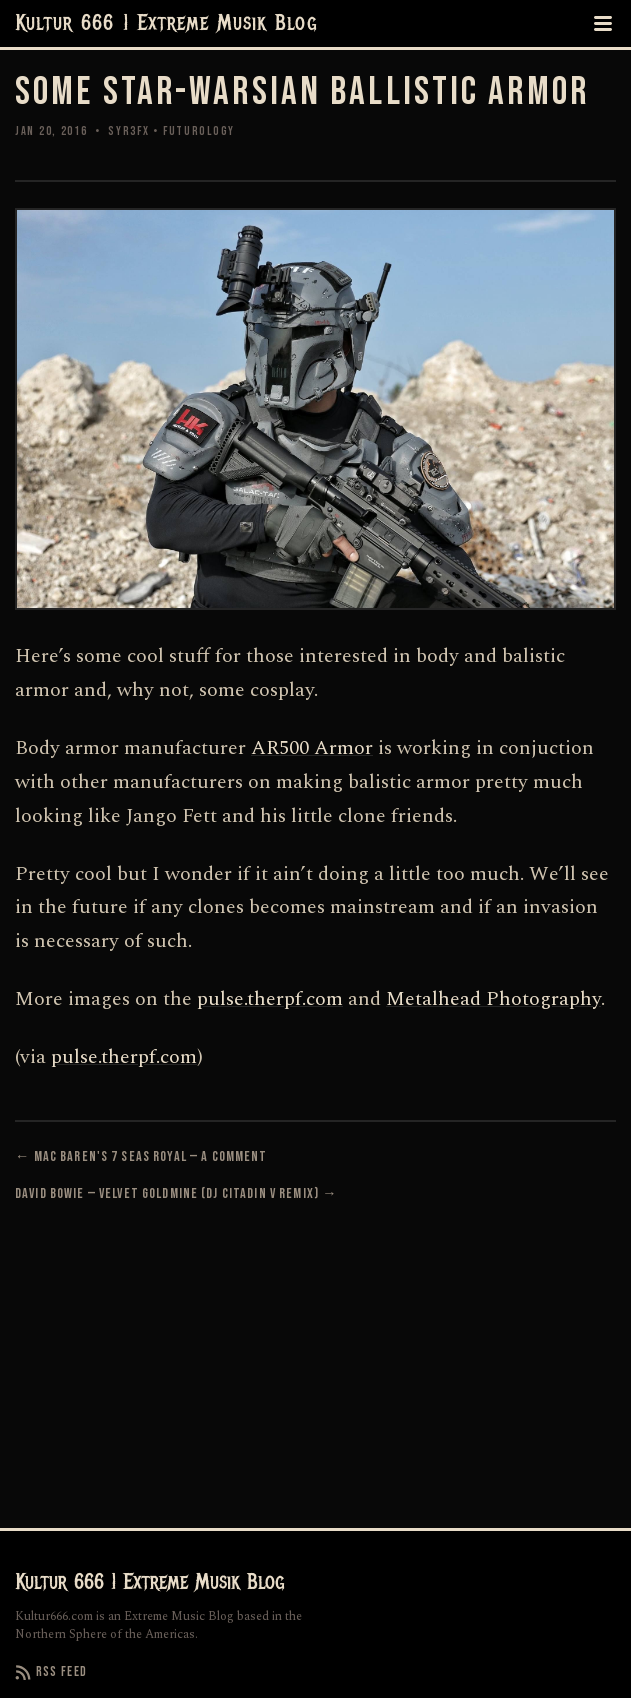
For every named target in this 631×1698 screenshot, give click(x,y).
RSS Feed (51, 1672)
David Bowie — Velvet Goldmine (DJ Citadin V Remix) (167, 1193)
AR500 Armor (312, 748)
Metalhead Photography (493, 999)
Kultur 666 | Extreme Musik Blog (166, 23)
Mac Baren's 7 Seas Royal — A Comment (151, 1156)
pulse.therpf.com (270, 999)
